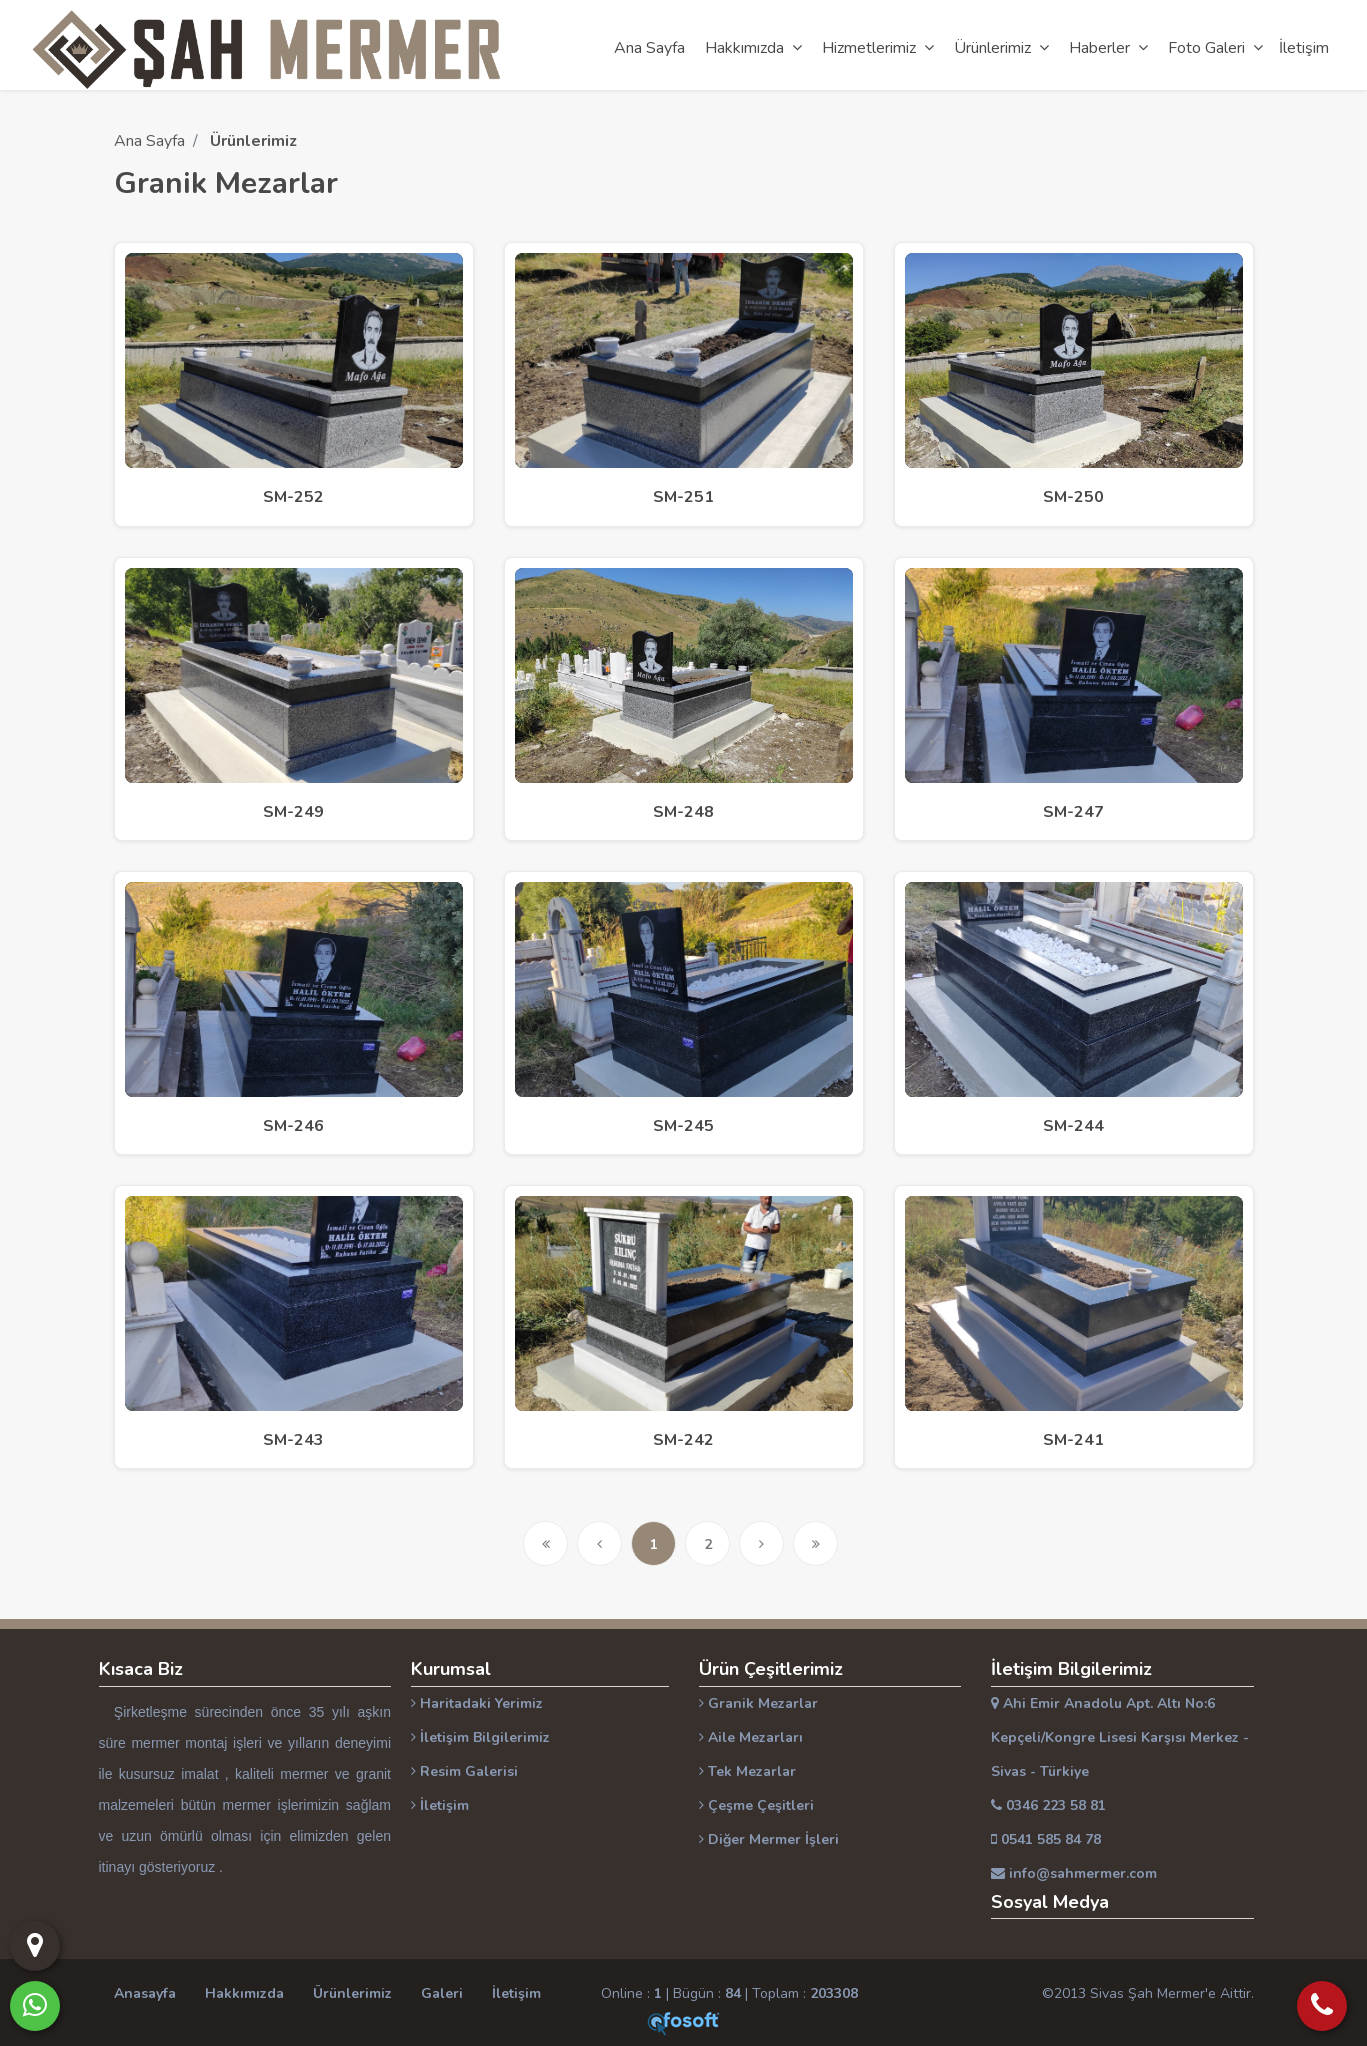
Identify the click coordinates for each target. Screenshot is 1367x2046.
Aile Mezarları (751, 1737)
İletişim (440, 1805)
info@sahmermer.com (1074, 1873)
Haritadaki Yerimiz (477, 1703)
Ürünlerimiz (352, 1993)
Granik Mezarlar (758, 1703)
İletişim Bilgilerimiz (480, 1737)
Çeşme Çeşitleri (756, 1805)
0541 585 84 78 (1046, 1839)
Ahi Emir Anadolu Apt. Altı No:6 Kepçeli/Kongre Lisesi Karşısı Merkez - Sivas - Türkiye (1120, 1737)
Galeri (442, 1993)
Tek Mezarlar (747, 1771)
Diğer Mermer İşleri (769, 1839)
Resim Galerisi (464, 1771)
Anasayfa (145, 1993)
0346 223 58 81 (1048, 1805)
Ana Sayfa (149, 141)
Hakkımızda (244, 1993)
